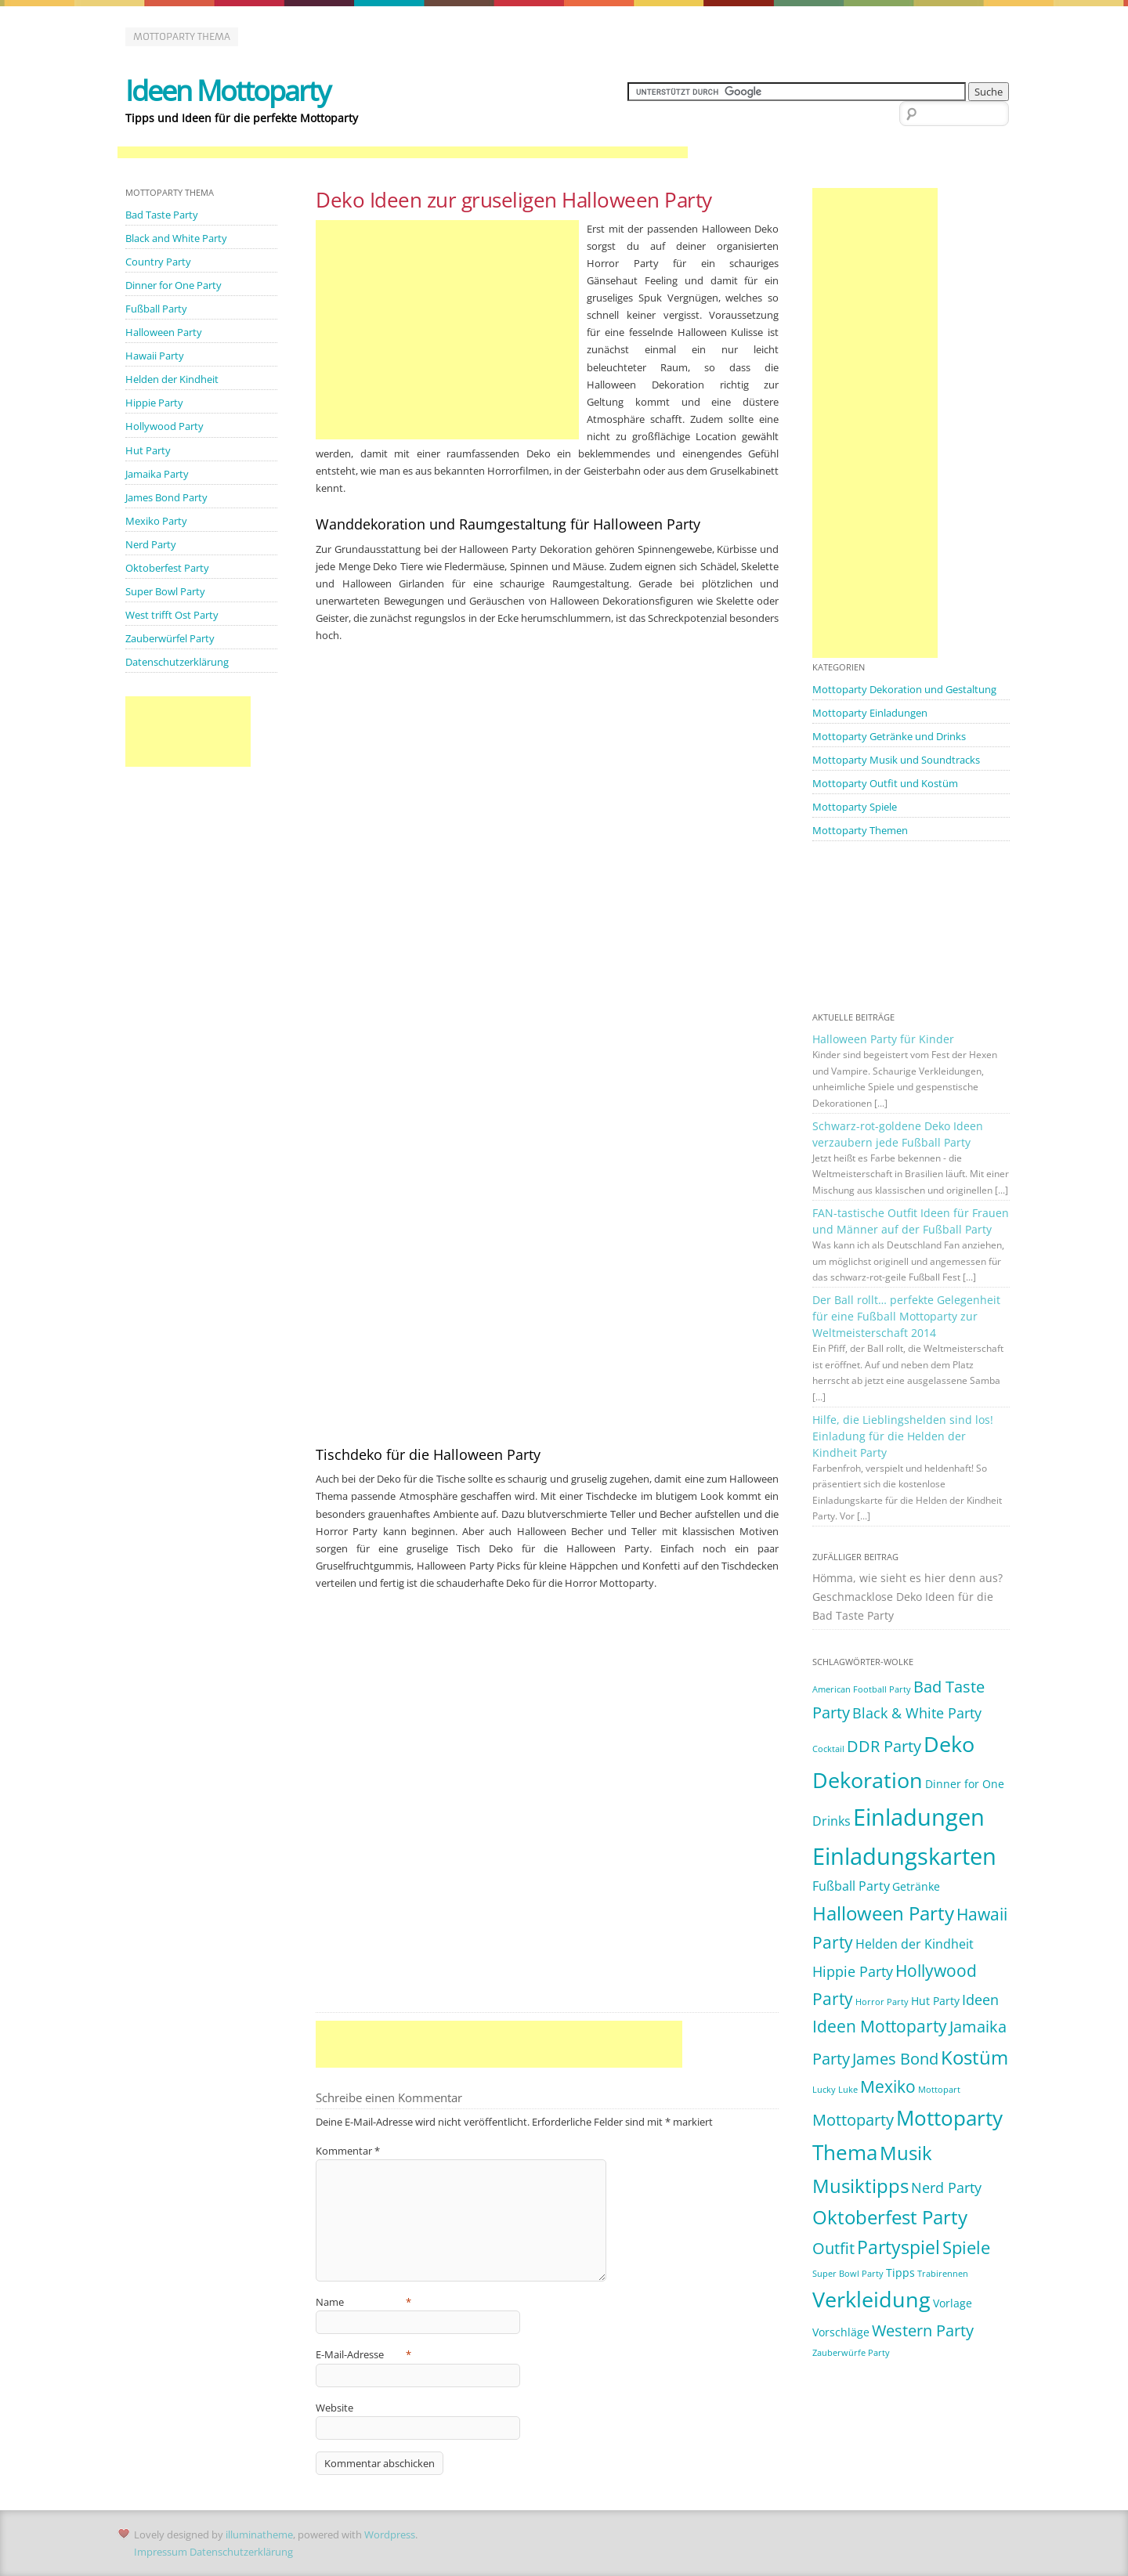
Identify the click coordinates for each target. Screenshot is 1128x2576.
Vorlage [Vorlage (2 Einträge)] (952, 2303)
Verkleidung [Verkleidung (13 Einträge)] (871, 2299)
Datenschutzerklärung (177, 662)
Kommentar (348, 2151)
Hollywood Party (164, 426)
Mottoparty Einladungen (869, 713)
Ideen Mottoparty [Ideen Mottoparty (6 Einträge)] (879, 2026)
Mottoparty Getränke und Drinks (889, 736)
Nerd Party (150, 544)
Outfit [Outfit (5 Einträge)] (833, 2248)
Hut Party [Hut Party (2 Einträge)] (935, 2000)
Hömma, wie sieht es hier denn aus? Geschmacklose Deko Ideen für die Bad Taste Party (907, 1596)
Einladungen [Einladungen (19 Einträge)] (919, 1817)
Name (363, 2301)
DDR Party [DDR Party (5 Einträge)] (884, 1746)
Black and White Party (176, 238)
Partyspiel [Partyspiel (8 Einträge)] (898, 2247)
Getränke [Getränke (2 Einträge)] (916, 1886)
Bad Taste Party (161, 215)
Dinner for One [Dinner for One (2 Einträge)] (964, 1783)
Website (334, 2408)
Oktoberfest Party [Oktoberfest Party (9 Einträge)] (889, 2217)
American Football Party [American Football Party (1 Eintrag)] (861, 1689)
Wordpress (389, 2534)
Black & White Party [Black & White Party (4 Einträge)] (917, 1712)
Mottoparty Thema (181, 36)
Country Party (158, 262)
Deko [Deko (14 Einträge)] (949, 1743)
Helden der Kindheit (172, 379)
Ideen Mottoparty (227, 90)
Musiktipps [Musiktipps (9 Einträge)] (860, 2185)
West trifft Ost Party (172, 615)
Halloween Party (163, 332)
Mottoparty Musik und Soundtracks (896, 760)
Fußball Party (156, 309)
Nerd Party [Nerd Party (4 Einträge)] (946, 2187)
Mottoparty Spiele (854, 807)
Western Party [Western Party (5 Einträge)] (923, 2330)
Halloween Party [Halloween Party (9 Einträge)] (883, 1913)
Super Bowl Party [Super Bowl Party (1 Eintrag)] (848, 2273)
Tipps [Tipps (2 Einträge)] (900, 2272)
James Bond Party (166, 497)
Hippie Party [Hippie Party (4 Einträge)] (852, 1971)
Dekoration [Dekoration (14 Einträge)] (867, 1779)
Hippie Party (154, 403)
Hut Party (148, 450)
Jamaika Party (157, 474)
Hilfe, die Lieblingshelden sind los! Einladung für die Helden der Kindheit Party (902, 1436)
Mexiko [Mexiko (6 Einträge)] (888, 2086)
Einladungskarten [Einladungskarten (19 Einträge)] (904, 1856)
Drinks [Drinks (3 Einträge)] (831, 1821)
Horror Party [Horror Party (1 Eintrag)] (882, 2001)
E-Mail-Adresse (363, 2354)
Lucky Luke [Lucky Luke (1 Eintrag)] (835, 2089)
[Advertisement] (403, 153)
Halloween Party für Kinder (883, 1038)
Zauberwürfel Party (170, 638)
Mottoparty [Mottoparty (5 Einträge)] (853, 2119)
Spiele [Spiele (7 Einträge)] (966, 2247)
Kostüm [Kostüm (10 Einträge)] (974, 2057)
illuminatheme (259, 2534)
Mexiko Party (156, 521)
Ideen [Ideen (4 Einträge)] (980, 1999)
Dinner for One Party (173, 285)
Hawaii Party (154, 356)
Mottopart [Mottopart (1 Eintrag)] (939, 2089)
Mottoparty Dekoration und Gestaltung (904, 689)
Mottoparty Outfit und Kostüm (885, 783)
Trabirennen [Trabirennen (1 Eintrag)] (942, 2273)
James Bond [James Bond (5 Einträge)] (895, 2058)
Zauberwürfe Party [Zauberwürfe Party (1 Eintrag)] (851, 2352)
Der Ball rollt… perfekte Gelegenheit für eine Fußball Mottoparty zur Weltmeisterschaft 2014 (906, 1316)
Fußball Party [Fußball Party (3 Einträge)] (851, 1886)
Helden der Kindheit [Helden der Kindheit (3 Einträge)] (914, 1944)
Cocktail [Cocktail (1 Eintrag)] (828, 1748)
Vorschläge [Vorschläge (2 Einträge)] (841, 2332)
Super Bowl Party (165, 591)
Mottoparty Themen (860, 830)
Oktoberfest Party (167, 568)
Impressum (160, 2552)
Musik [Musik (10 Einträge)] (906, 2153)
